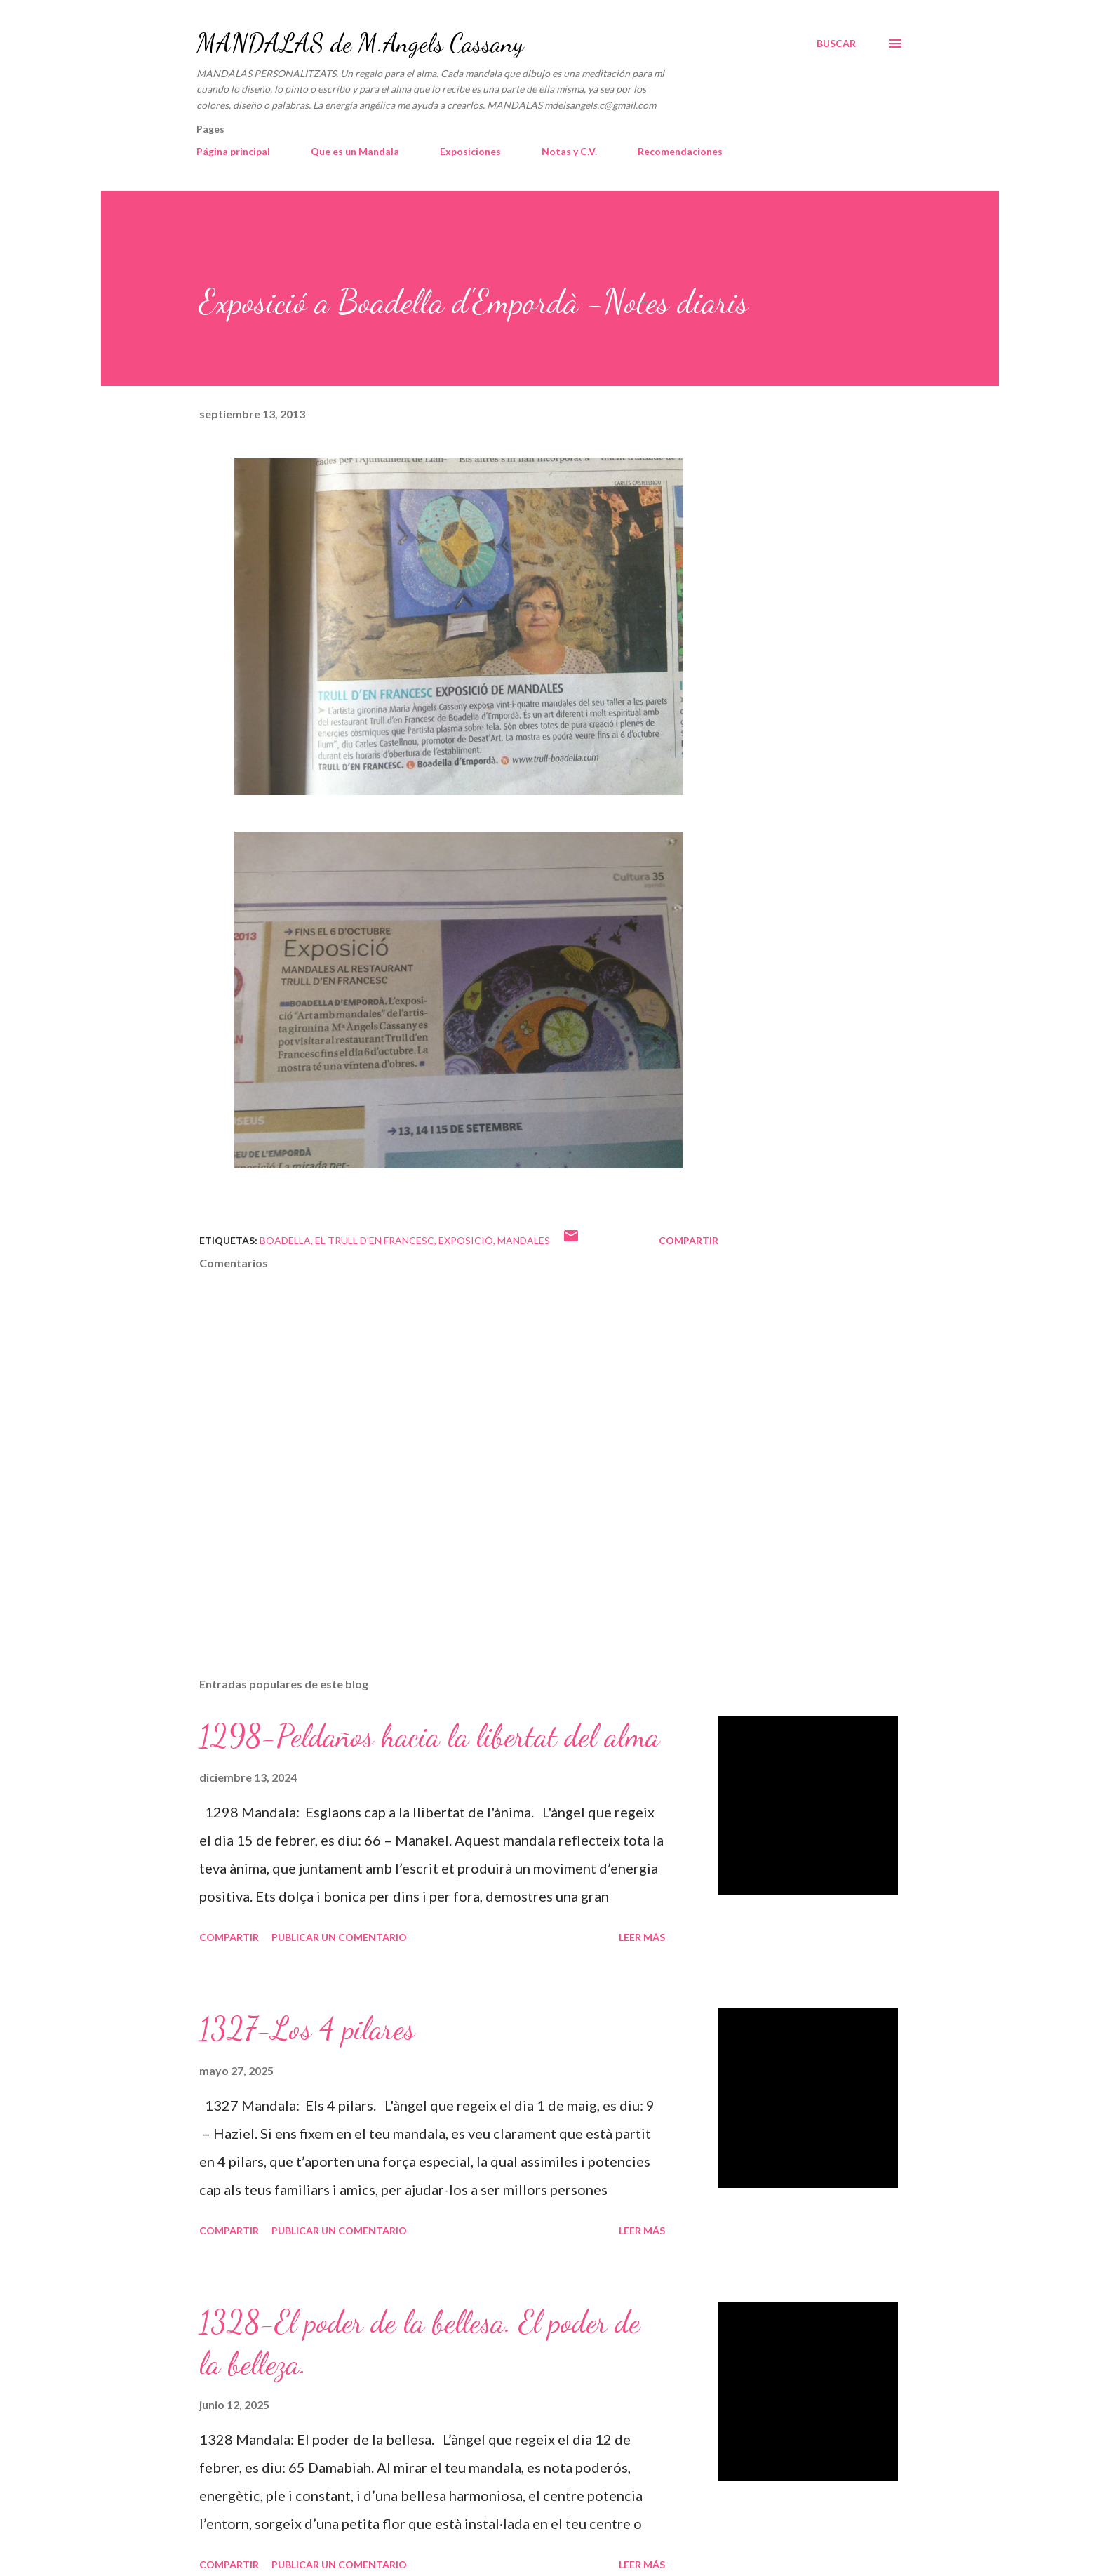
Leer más (642, 1937)
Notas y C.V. (569, 151)
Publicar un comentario (339, 1937)
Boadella (285, 1240)
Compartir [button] (688, 1240)
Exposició (465, 1240)
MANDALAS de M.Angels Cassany (359, 43)
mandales (523, 1240)
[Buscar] (836, 43)
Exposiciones (470, 151)
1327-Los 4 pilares (307, 2028)
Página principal (233, 151)
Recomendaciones (680, 151)
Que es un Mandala (355, 151)
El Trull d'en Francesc (374, 1240)
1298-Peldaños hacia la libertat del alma (429, 1736)
